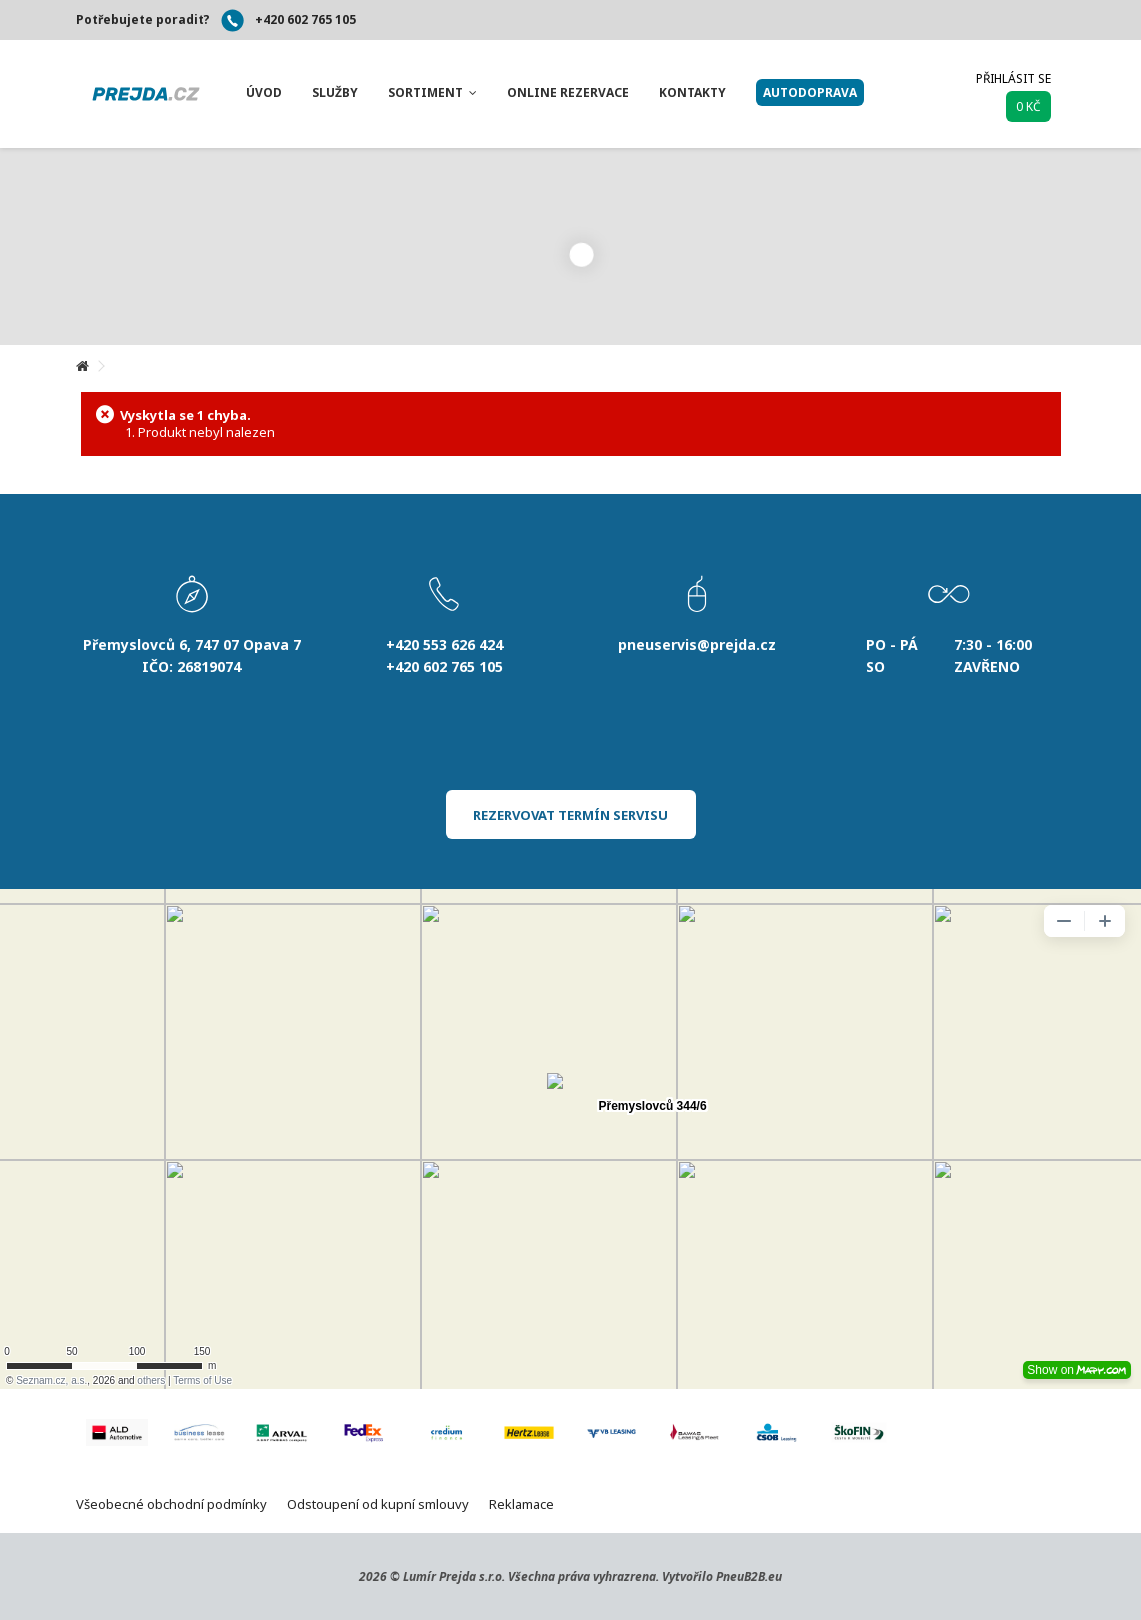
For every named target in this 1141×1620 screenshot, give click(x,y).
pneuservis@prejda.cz (697, 644)
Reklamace (521, 1504)
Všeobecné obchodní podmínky (171, 1504)
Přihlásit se (1013, 78)
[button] (264, 93)
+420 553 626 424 (444, 644)
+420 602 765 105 (305, 19)
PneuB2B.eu (749, 1576)
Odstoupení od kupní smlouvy (378, 1504)
